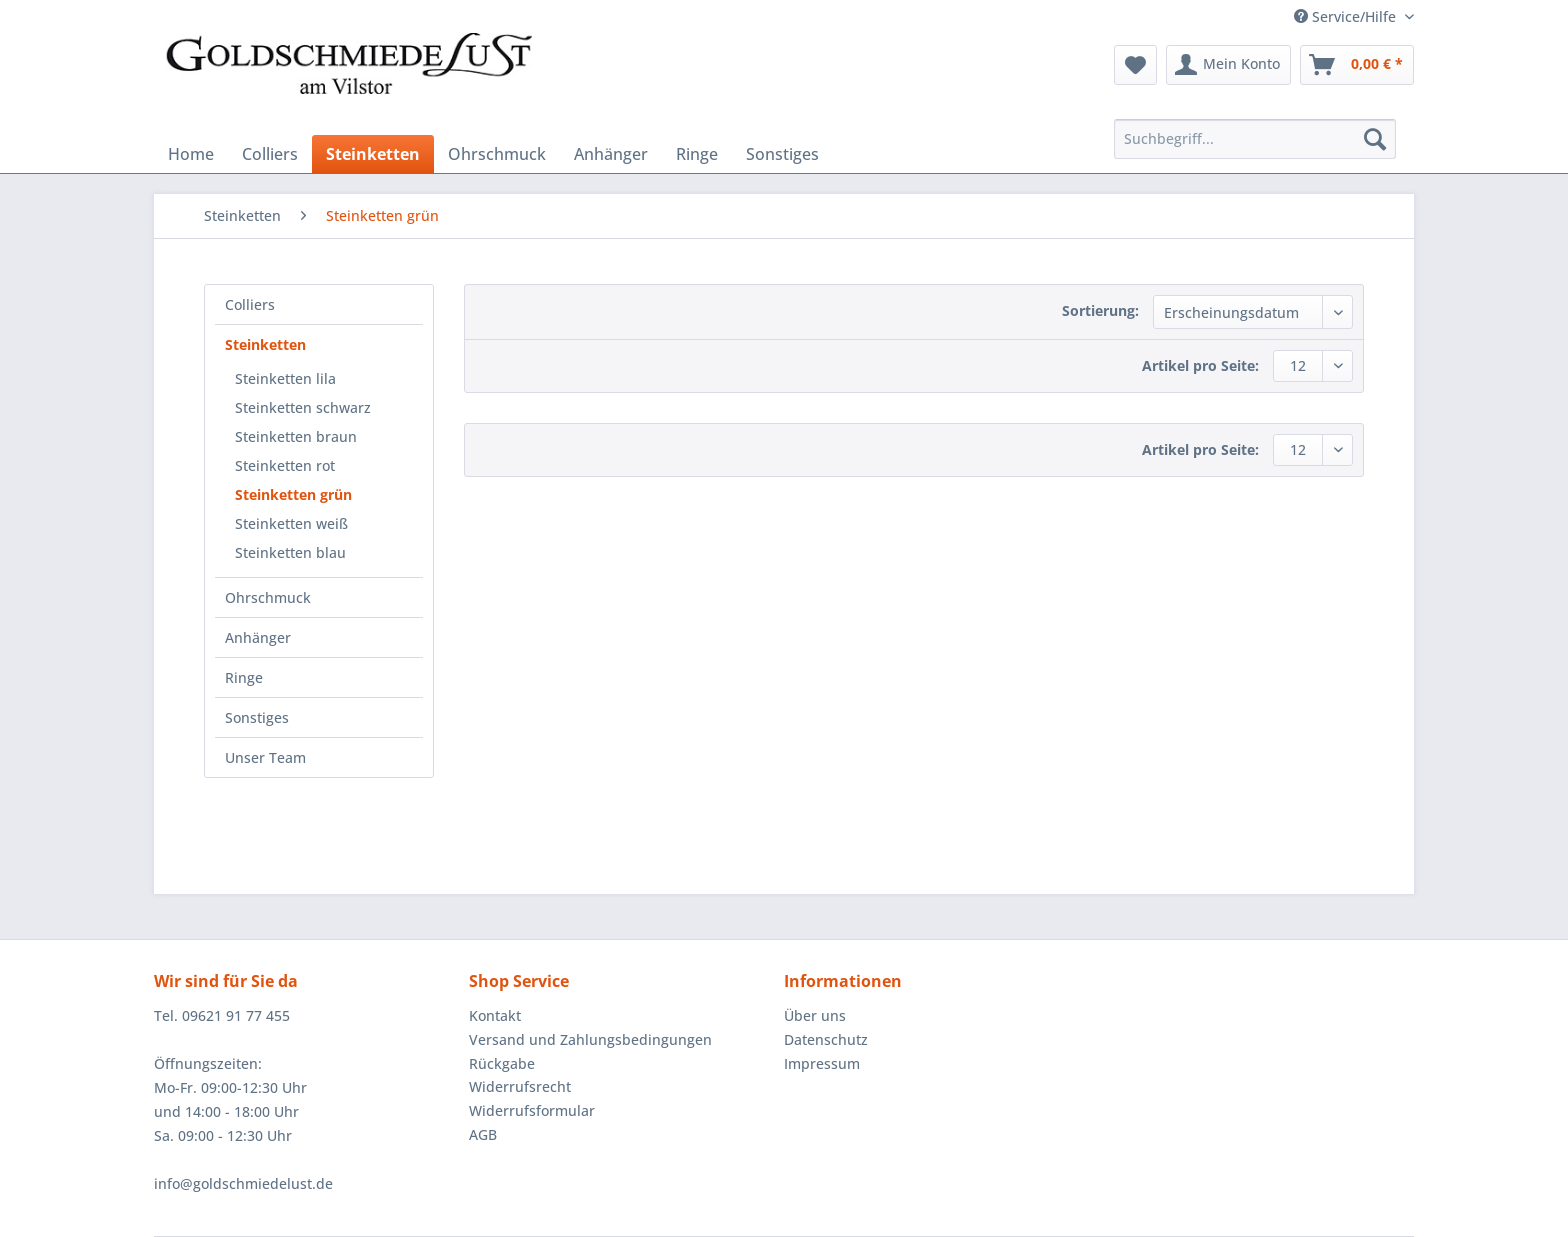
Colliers (250, 304)
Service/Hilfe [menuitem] (1347, 16)
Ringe (244, 677)
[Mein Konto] (1228, 65)
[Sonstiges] (782, 154)
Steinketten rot (285, 465)
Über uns (815, 1015)
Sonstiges (257, 717)
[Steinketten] (373, 154)
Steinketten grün (293, 494)
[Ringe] (697, 154)
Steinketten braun (296, 436)
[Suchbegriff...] (1255, 139)
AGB (483, 1134)
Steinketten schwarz (303, 407)
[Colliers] (270, 154)
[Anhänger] (611, 154)
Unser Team (265, 757)
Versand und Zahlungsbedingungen (590, 1039)
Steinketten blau (290, 552)
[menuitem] (1135, 65)
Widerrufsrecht (520, 1086)
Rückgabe (502, 1063)
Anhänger (258, 637)
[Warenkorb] (1357, 65)
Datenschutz (826, 1039)
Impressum (822, 1063)
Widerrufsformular (532, 1110)
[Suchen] (1375, 139)
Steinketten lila (285, 378)
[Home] (191, 154)
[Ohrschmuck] (497, 154)
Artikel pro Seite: (1200, 365)
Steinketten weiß (291, 523)
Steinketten (265, 344)
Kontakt (495, 1015)
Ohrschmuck (268, 597)
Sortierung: (1100, 310)
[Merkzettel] (1135, 65)
